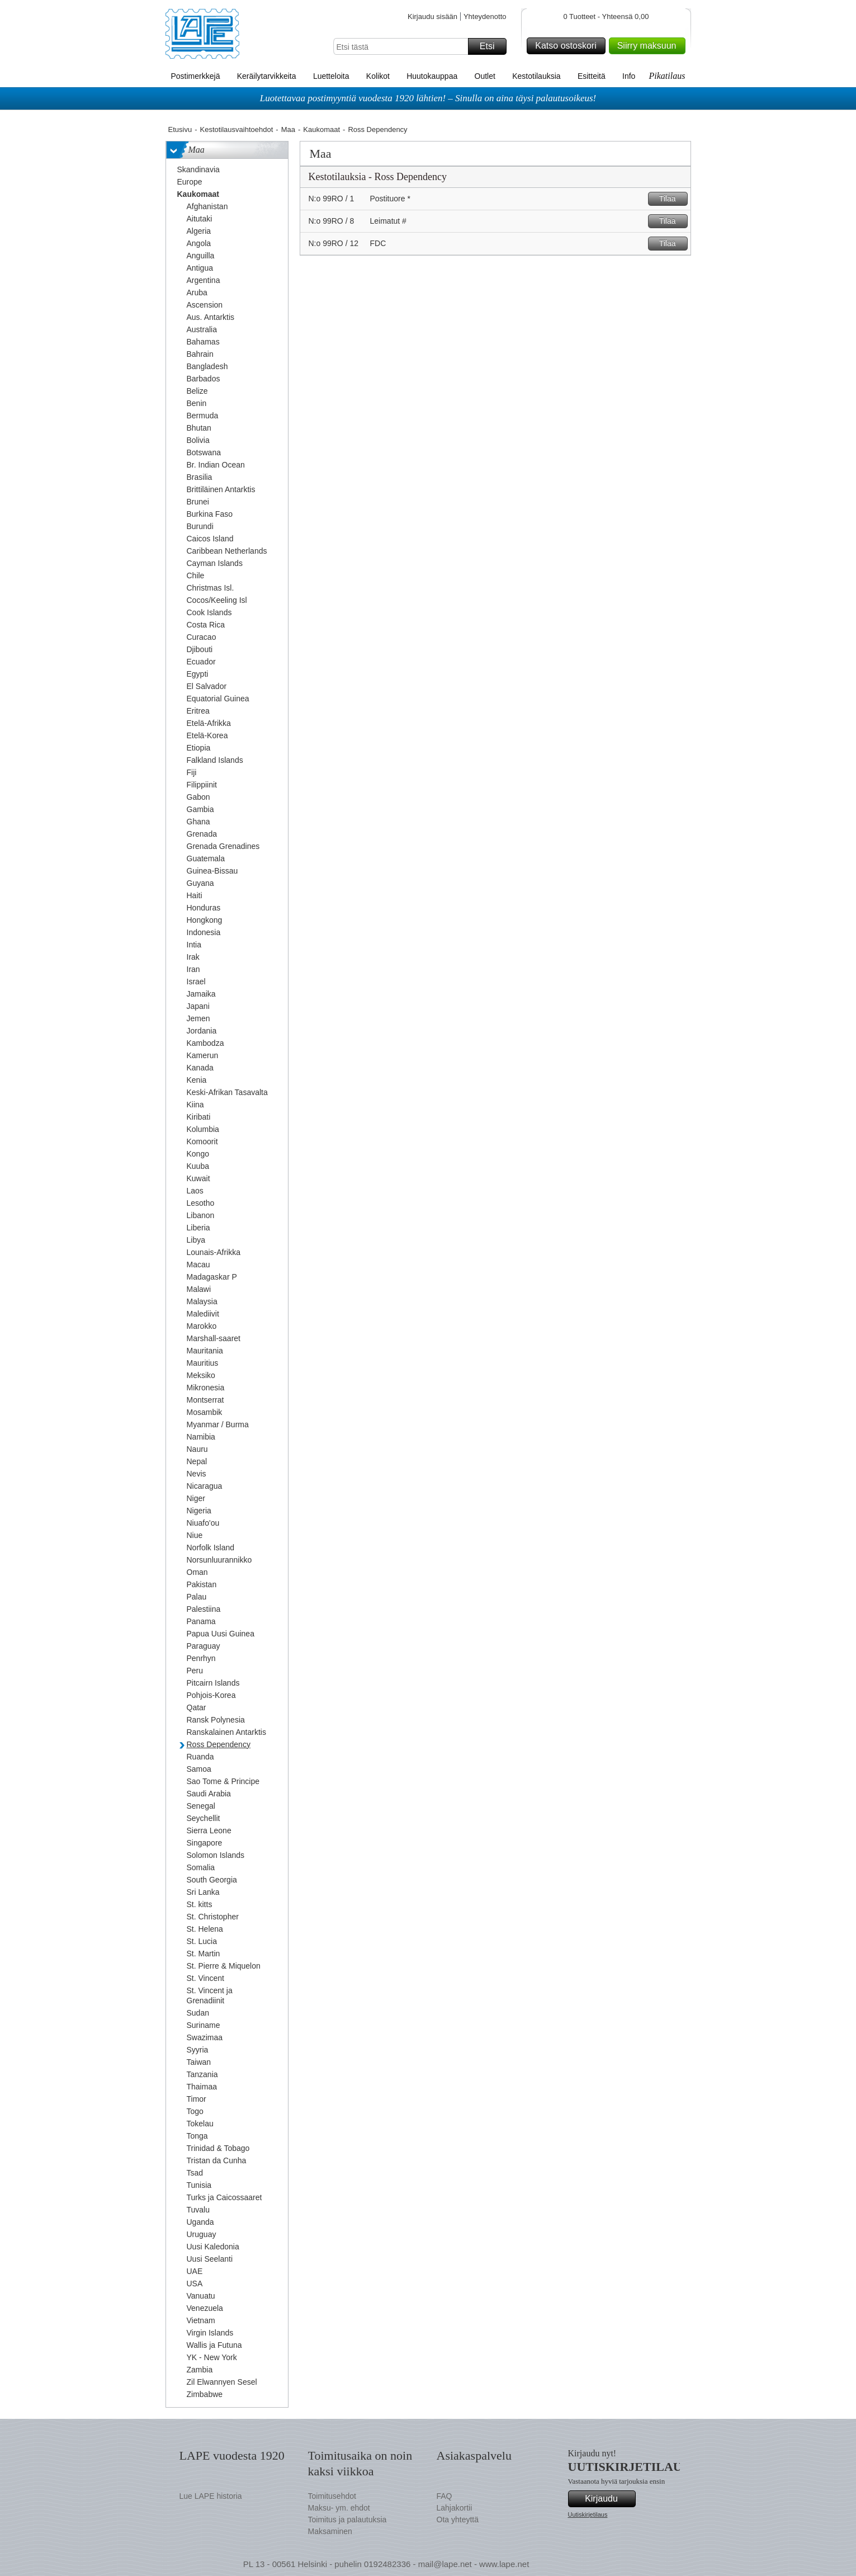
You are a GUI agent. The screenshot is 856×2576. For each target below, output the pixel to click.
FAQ (444, 2496)
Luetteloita (331, 76)
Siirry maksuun (649, 45)
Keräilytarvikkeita (266, 76)
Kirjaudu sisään (432, 16)
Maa (288, 129)
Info (628, 76)
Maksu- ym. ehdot (339, 2507)
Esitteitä (592, 76)
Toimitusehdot (332, 2496)
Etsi (491, 46)
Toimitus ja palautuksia (347, 2519)
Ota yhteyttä (458, 2519)
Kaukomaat (321, 129)
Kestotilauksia (536, 76)
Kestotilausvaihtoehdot (236, 129)
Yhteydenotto (485, 16)
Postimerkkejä (195, 76)
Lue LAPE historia (210, 2496)
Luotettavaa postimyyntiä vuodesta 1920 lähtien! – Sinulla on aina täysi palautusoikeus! (428, 98)
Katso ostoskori (568, 45)
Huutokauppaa (431, 76)
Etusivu (180, 129)
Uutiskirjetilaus (588, 2514)
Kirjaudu (608, 2498)
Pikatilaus (667, 76)
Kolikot (378, 76)
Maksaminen (330, 2531)
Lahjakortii (454, 2507)
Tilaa (671, 199)
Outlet (485, 76)
